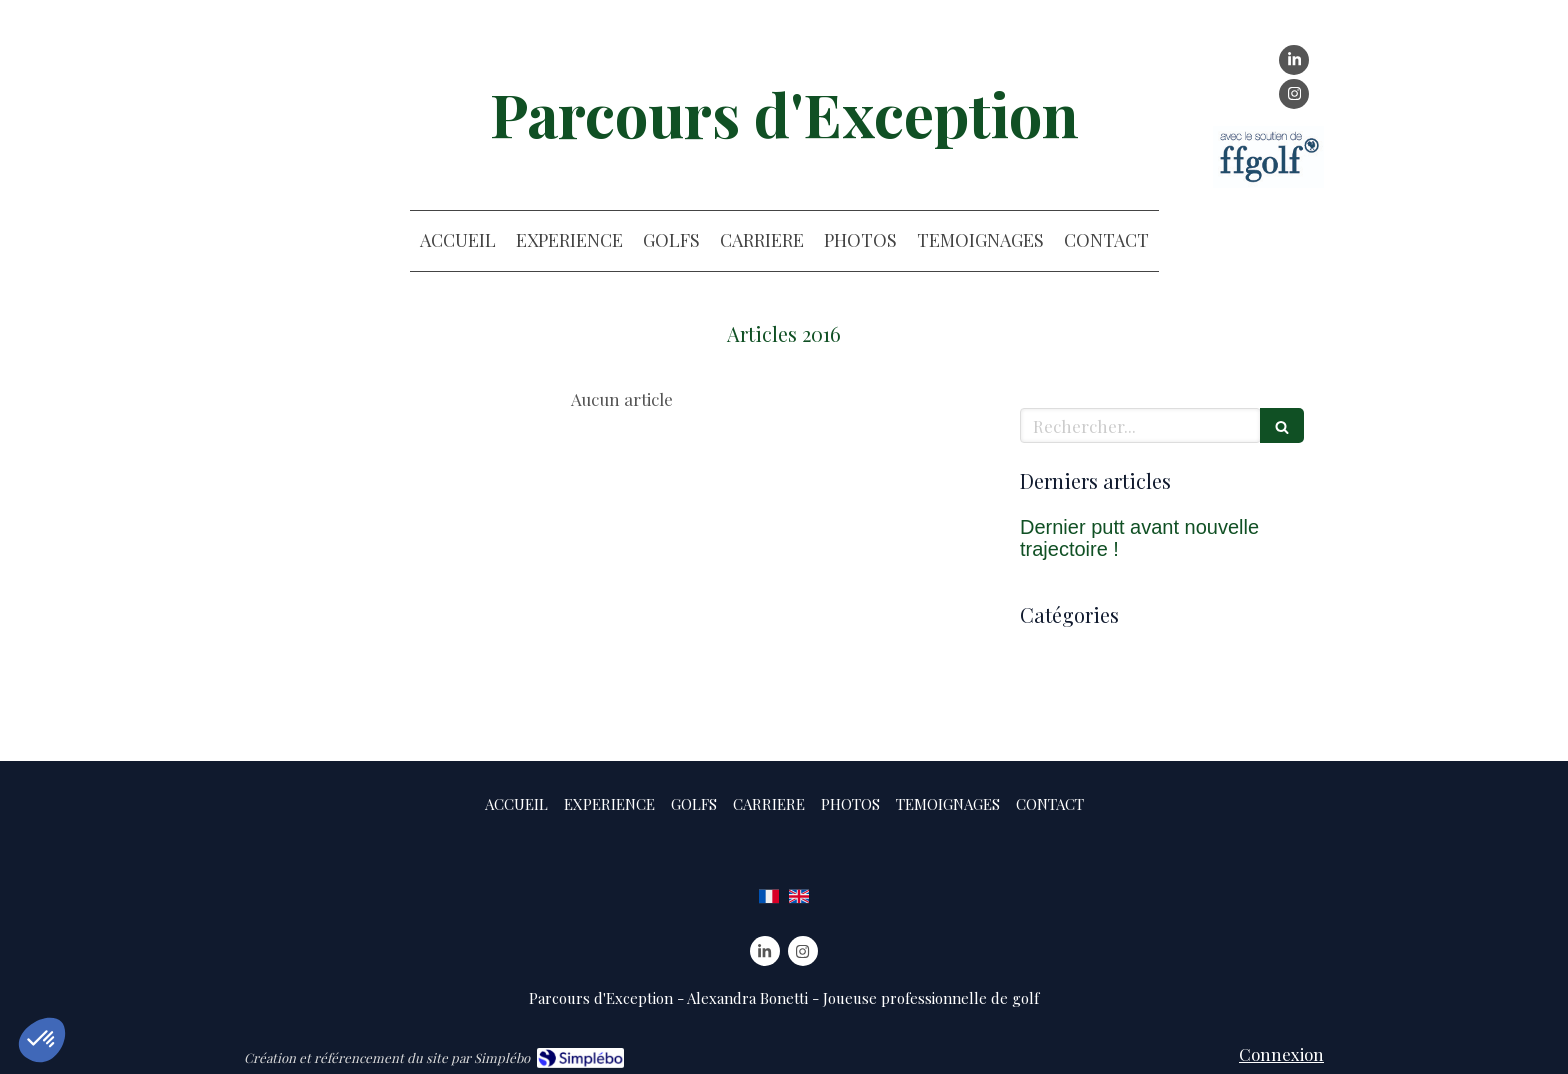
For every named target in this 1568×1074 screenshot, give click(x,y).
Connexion (1281, 1054)
